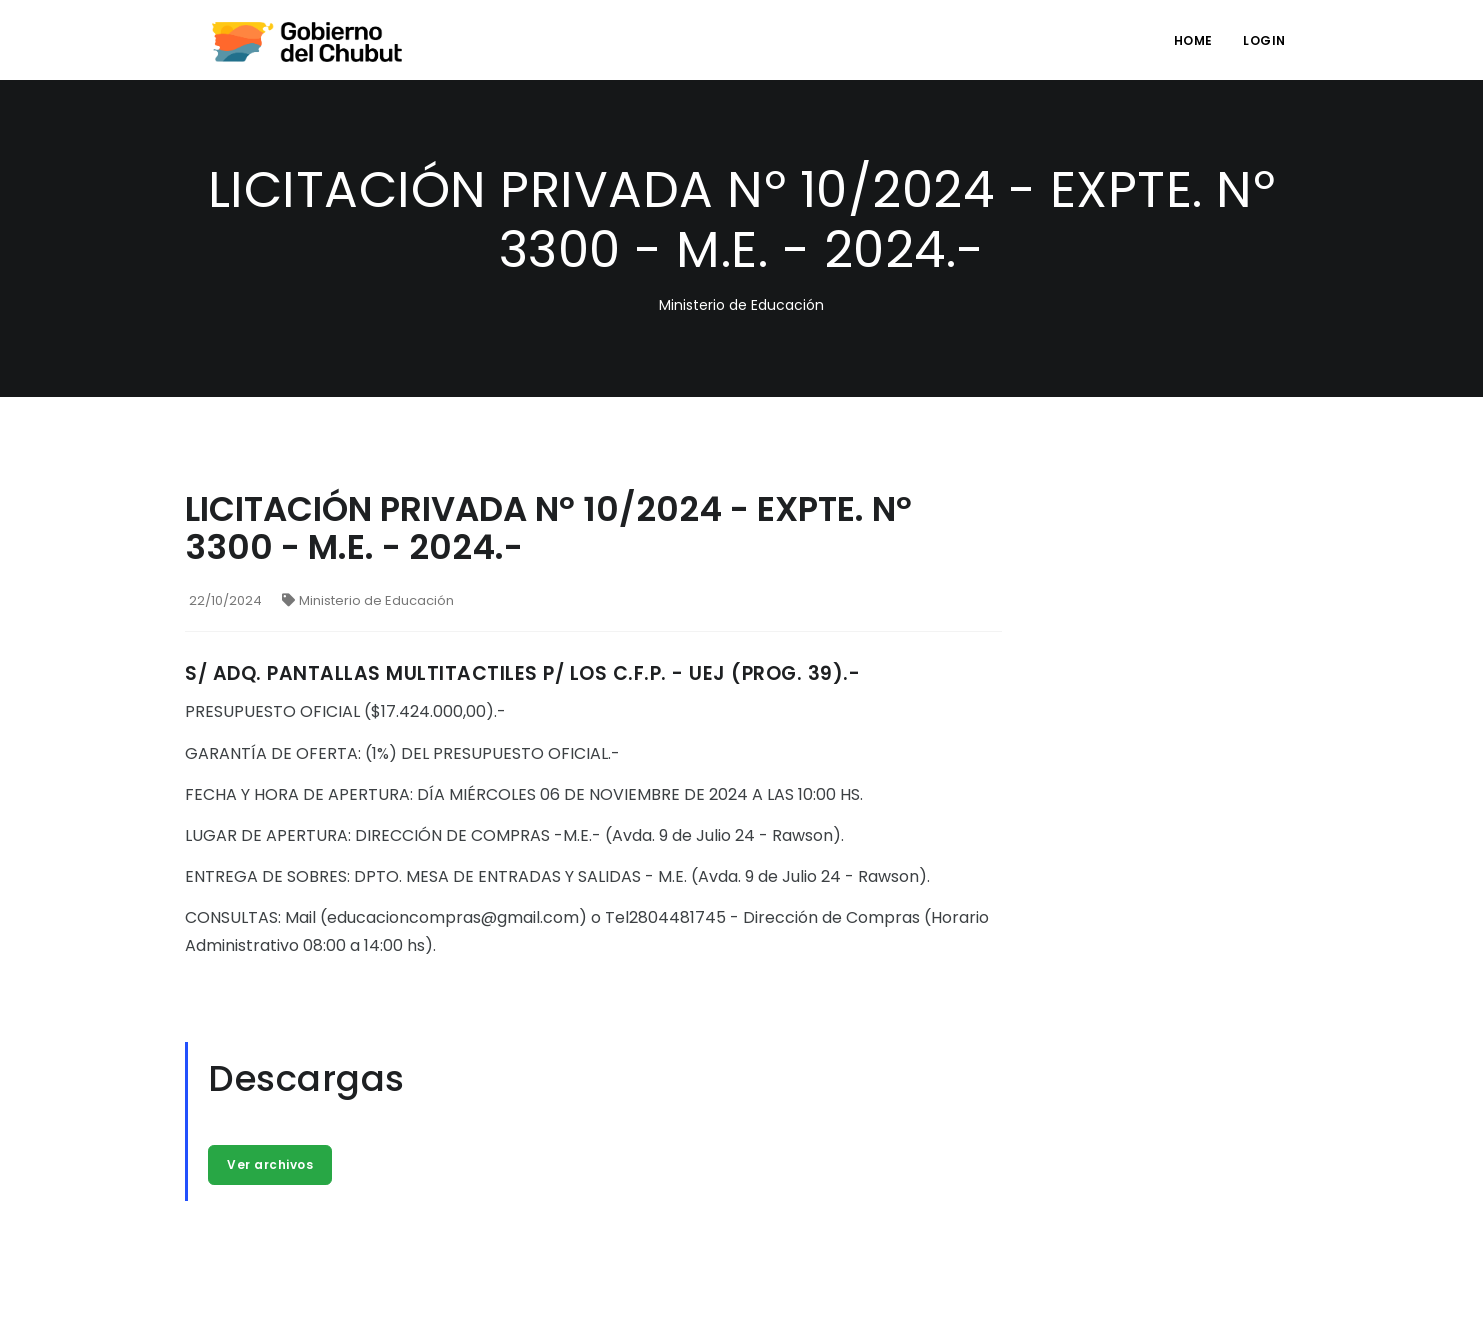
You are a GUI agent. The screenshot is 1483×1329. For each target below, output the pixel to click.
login (1264, 40)
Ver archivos (270, 1164)
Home (1193, 40)
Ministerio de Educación (368, 600)
